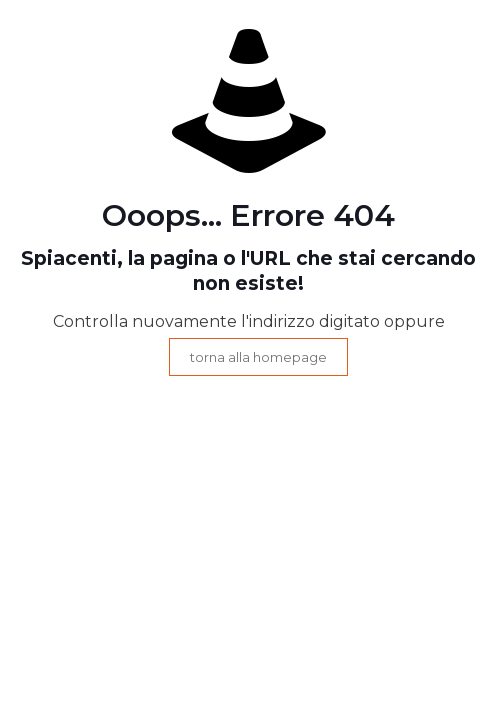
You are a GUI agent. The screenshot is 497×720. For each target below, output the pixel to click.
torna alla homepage (258, 357)
